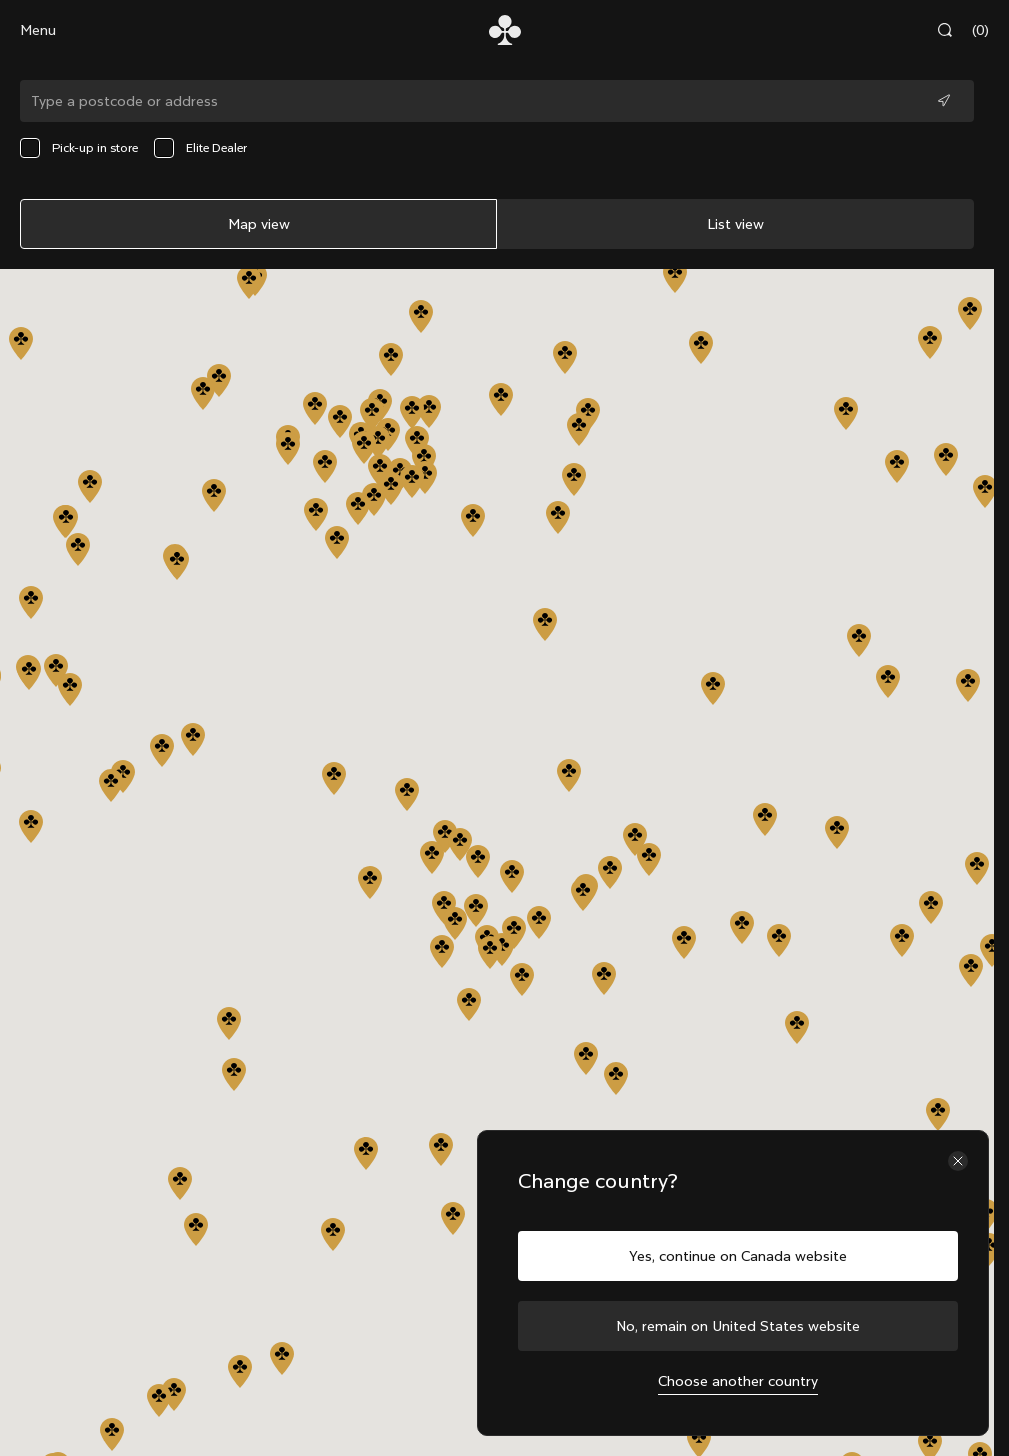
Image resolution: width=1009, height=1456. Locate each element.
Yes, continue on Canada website (738, 1256)
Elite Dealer (200, 148)
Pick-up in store (79, 148)
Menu (38, 30)
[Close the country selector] (958, 1161)
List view (735, 224)
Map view (259, 224)
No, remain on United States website (738, 1326)
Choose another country (738, 1381)
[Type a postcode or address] (497, 101)
